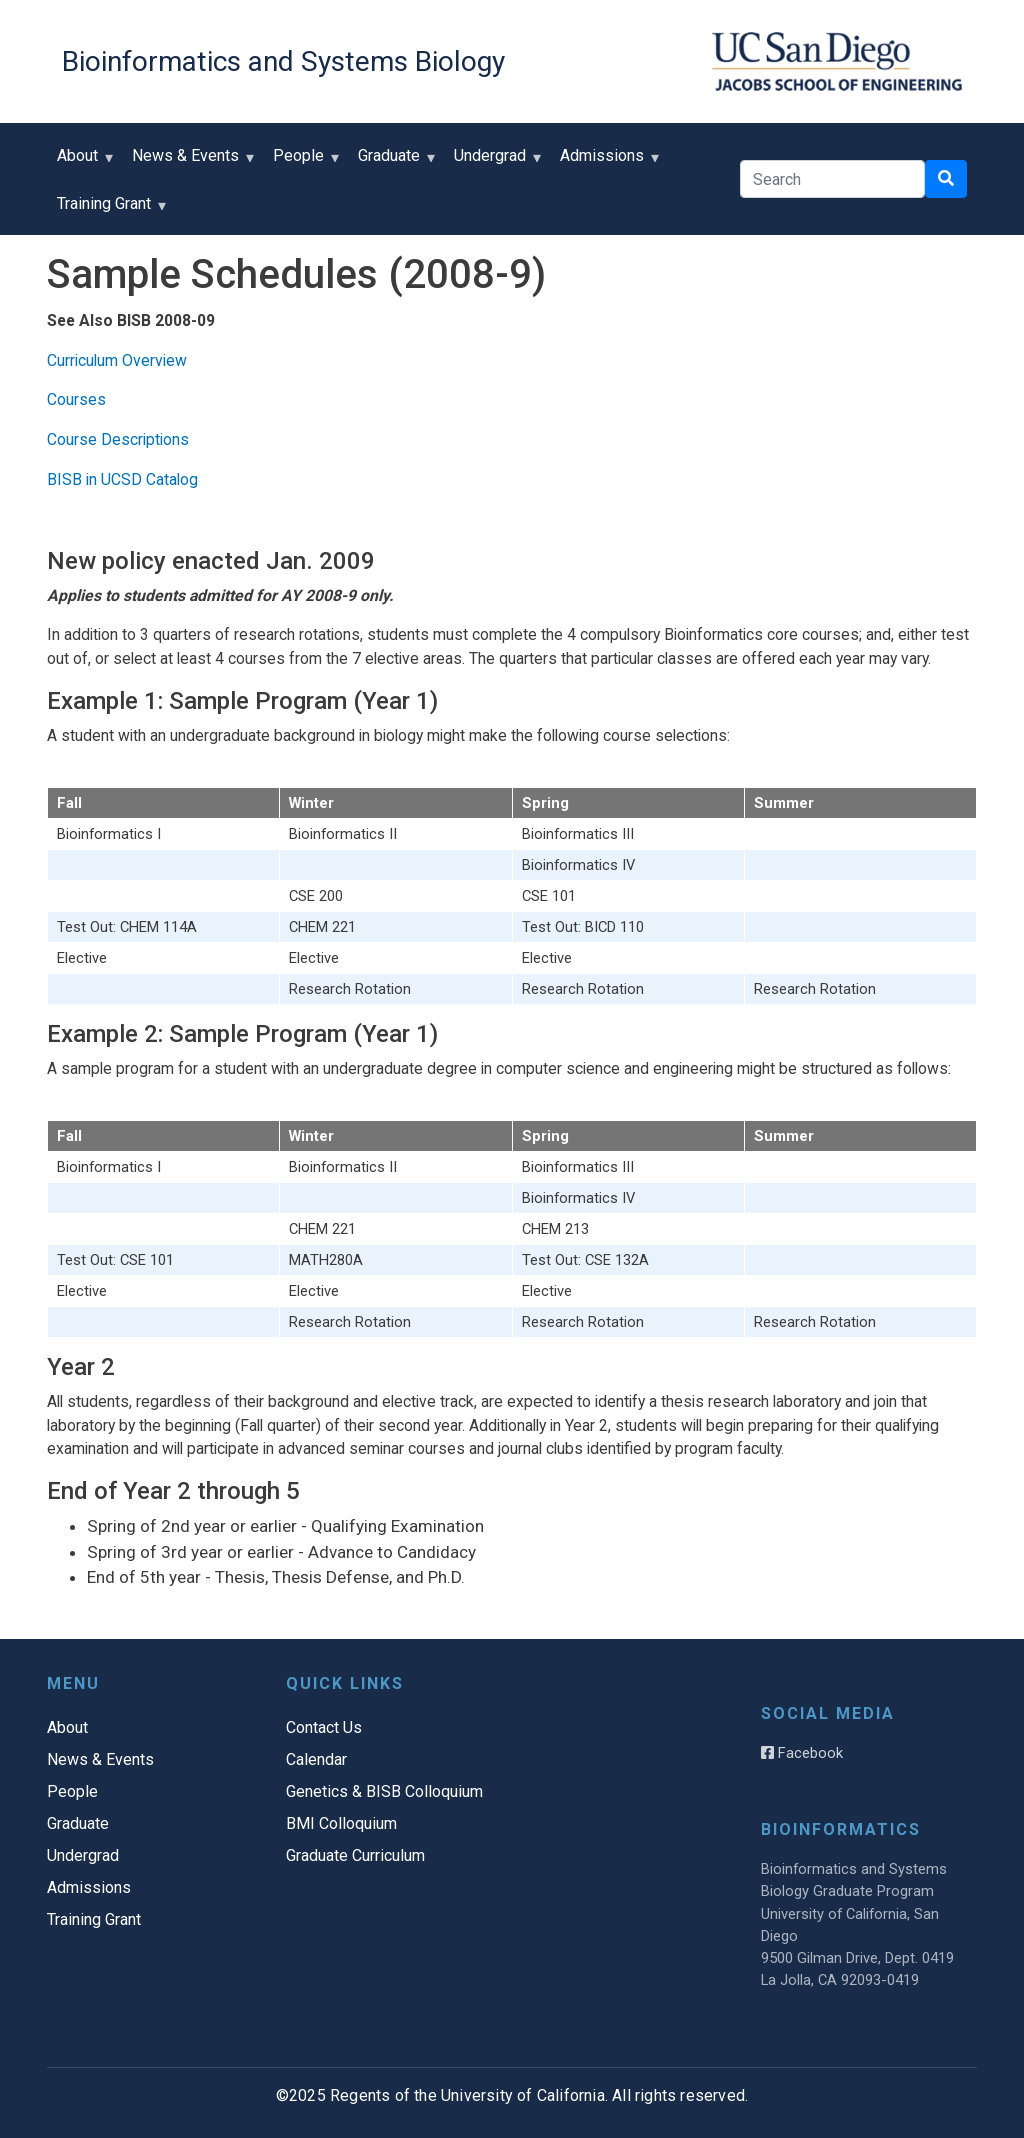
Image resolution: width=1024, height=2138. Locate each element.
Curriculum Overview (117, 360)
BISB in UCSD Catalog (122, 479)
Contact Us (324, 1727)
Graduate (393, 162)
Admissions (606, 162)
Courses (76, 399)
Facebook (802, 1753)
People (303, 162)
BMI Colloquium (341, 1823)
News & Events (190, 162)
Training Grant (108, 210)
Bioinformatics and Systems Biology (283, 61)
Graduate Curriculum (355, 1855)
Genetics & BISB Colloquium (384, 1791)
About (82, 162)
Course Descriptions (118, 439)
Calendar (316, 1759)
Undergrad (494, 162)
